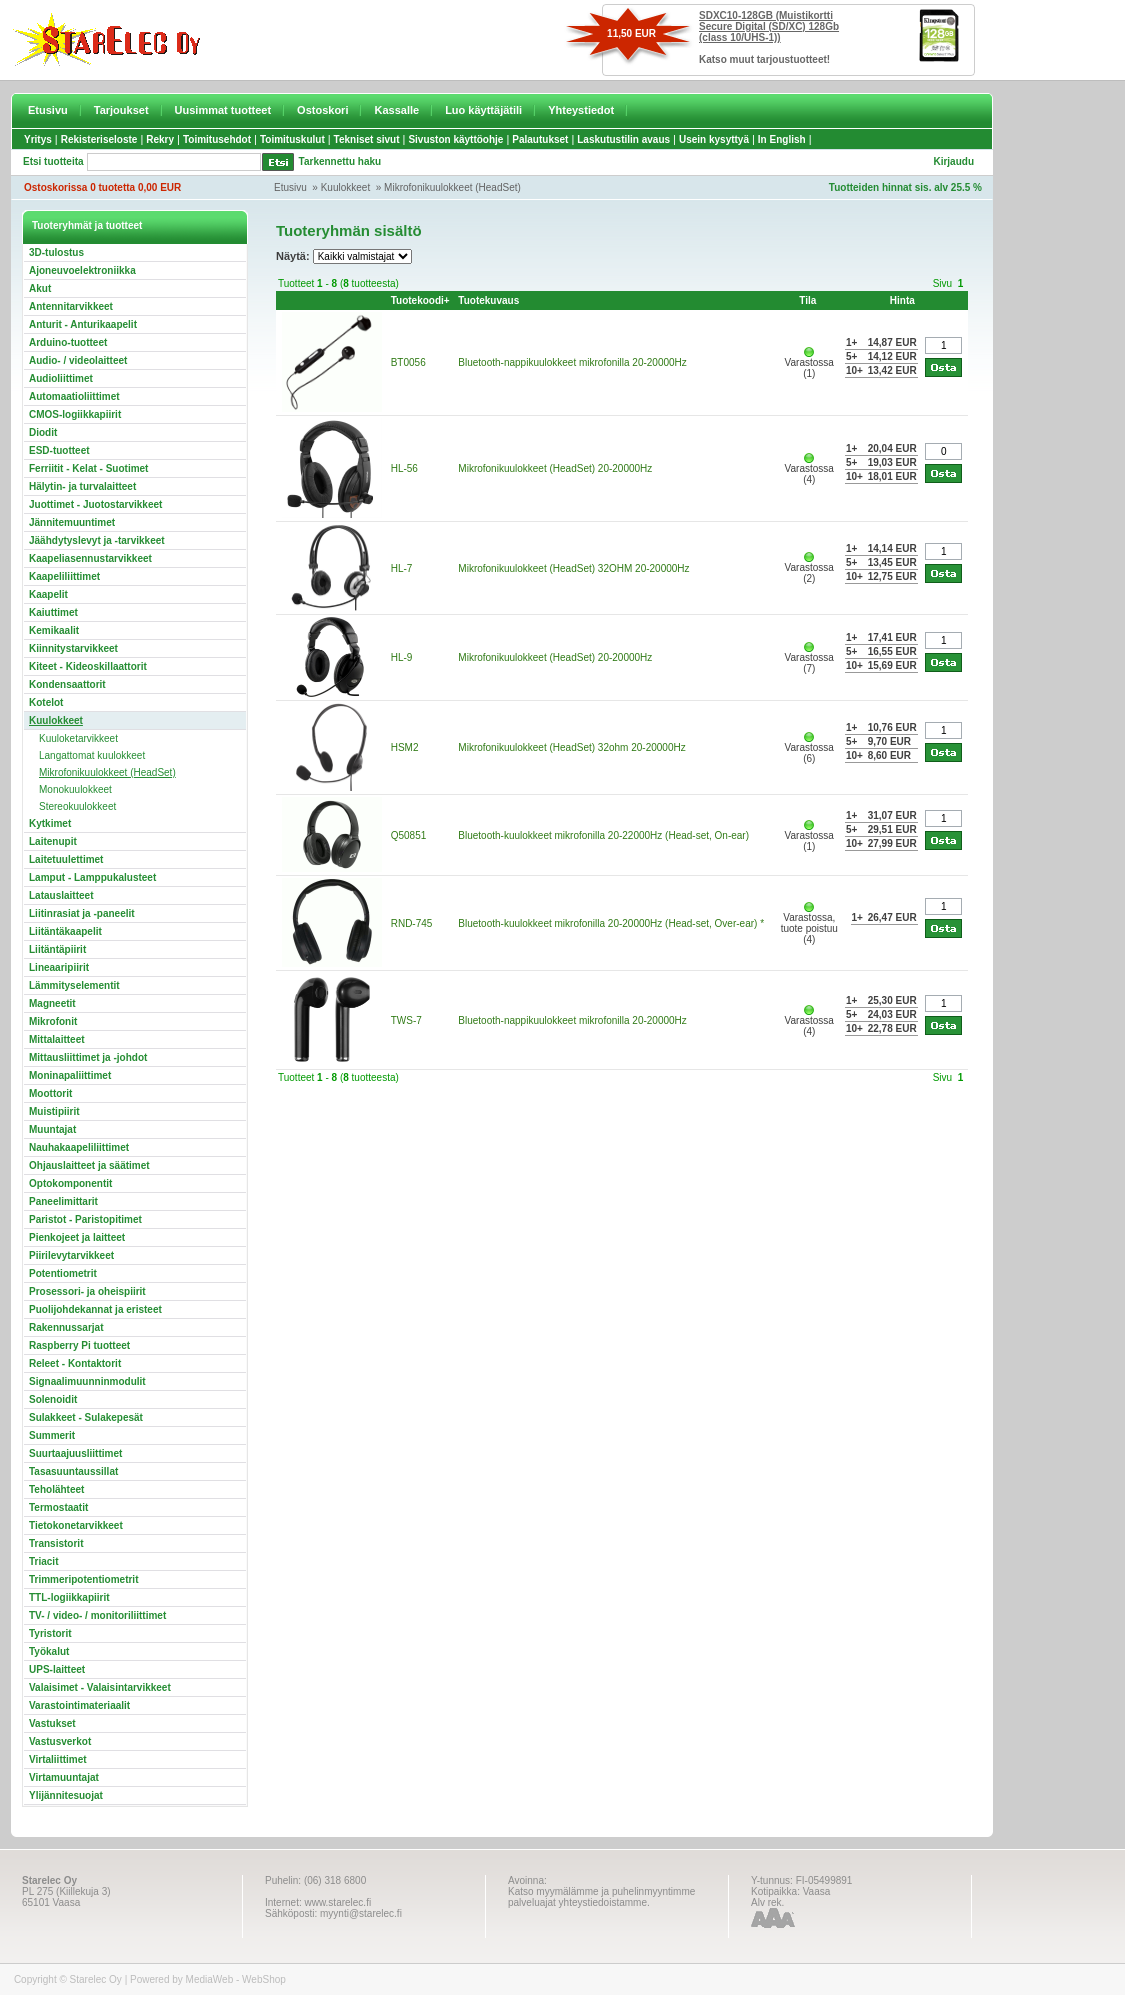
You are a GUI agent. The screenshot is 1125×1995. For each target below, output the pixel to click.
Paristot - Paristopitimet (85, 1219)
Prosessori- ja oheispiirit (87, 1291)
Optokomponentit (70, 1183)
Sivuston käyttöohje (455, 139)
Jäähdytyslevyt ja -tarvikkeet (97, 540)
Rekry (160, 139)
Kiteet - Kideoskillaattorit (88, 666)
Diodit (43, 432)
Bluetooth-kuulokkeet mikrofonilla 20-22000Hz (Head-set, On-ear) (603, 835)
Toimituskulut (292, 139)
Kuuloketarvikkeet (78, 738)
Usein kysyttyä (714, 139)
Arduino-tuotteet (68, 342)
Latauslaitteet (61, 895)
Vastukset (52, 1723)
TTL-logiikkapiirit (69, 1597)
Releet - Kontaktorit (75, 1363)
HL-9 (402, 657)
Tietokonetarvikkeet (76, 1525)
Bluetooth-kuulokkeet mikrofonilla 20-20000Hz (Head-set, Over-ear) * (611, 923)
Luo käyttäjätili (483, 110)
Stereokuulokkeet (77, 806)
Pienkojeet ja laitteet (77, 1237)
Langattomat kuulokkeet (92, 755)
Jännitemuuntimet (72, 522)
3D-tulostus (56, 252)
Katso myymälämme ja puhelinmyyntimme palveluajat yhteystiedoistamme (601, 1897)
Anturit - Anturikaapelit (83, 324)
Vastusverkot (60, 1741)
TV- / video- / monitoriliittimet (97, 1615)
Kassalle (396, 110)
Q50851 (409, 835)
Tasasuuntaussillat (73, 1471)
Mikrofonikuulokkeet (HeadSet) (452, 187)
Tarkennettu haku (340, 161)
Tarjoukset (121, 110)
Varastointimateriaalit (79, 1705)
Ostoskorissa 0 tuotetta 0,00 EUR (102, 187)
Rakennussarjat (66, 1327)
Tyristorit (50, 1633)
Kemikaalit (54, 630)
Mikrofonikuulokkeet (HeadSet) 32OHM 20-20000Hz (573, 568)
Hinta (902, 300)
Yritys (38, 139)
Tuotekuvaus (488, 300)
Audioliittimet (61, 378)
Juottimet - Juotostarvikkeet (95, 504)
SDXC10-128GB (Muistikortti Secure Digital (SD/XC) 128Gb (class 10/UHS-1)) (769, 26)
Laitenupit (53, 841)
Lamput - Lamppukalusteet (92, 877)
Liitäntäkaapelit (65, 931)
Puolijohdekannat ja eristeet (95, 1309)
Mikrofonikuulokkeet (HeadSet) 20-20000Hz (555, 468)
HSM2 (405, 747)
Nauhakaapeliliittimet (79, 1147)
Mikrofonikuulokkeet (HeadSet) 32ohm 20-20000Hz (571, 747)
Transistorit (56, 1543)
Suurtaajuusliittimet (75, 1453)
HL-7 (402, 568)
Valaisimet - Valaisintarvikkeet (100, 1687)
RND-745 (412, 923)
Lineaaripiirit (59, 967)
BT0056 (408, 362)
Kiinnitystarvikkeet (73, 648)
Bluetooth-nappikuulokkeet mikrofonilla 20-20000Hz (572, 362)
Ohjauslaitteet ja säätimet (89, 1165)
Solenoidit (53, 1399)
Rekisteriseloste (99, 139)
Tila (807, 300)
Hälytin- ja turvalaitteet (82, 486)
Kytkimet (50, 823)
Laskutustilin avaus (623, 139)
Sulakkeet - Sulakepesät (86, 1417)
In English (782, 139)
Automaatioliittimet (74, 396)
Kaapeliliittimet (64, 576)
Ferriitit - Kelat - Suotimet (88, 468)
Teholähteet (56, 1489)
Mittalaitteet (57, 1039)
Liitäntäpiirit (57, 949)
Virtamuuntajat (64, 1777)
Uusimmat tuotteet (223, 110)
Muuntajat (52, 1129)
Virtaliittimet (58, 1759)
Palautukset (540, 139)
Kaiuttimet (53, 612)
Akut (40, 288)
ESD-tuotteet (59, 450)
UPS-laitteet (57, 1669)
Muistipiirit (54, 1111)
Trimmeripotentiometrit (83, 1579)
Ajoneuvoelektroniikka (82, 270)
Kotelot (46, 702)
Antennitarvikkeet (71, 306)
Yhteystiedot (581, 110)
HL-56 (404, 468)
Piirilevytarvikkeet (71, 1255)
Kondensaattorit (67, 684)
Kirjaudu (953, 161)
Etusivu (48, 110)
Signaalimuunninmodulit (87, 1381)
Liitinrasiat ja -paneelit (82, 913)
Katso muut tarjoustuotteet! (764, 59)
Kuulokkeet (345, 187)
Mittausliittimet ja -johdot (88, 1057)
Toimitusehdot (217, 139)
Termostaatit (58, 1507)
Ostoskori (322, 110)
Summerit (52, 1435)
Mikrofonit (53, 1021)
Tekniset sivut (367, 139)
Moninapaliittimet (70, 1075)
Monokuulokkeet (75, 789)
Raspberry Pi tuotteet (79, 1345)
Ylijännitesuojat (66, 1795)
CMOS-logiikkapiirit (75, 414)
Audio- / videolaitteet (78, 360)
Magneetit (52, 1003)
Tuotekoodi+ (420, 300)
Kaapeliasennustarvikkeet (90, 558)
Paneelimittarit (63, 1201)
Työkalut (49, 1651)
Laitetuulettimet (66, 859)
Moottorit (50, 1093)
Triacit (43, 1561)
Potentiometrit (63, 1273)
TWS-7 (406, 1020)
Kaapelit (48, 594)
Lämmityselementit (74, 985)
